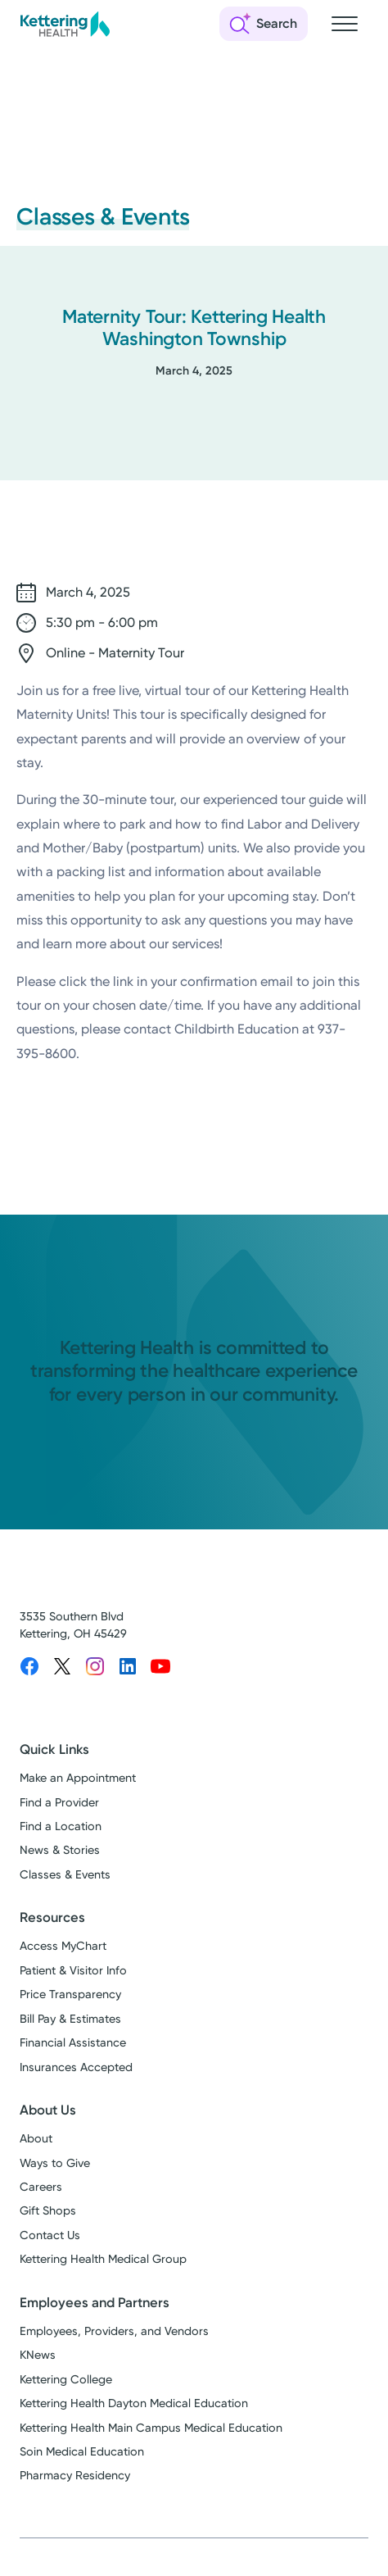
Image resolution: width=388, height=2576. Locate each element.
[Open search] (263, 24)
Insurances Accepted (76, 2067)
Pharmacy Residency (75, 2476)
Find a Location (61, 1826)
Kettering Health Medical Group (103, 2259)
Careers (41, 2187)
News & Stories (60, 1850)
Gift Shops (48, 2211)
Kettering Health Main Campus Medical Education (151, 2428)
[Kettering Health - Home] (65, 24)
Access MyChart (63, 1946)
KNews (38, 2355)
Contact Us (50, 2235)
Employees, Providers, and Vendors (114, 2331)
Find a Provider (59, 1803)
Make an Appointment (78, 1778)
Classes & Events (65, 1875)
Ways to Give (55, 2163)
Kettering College (66, 2380)
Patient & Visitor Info (73, 1971)
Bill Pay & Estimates (70, 2019)
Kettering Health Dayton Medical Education (134, 2403)
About (36, 2139)
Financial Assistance (73, 2043)
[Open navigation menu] (344, 24)
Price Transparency (70, 1994)
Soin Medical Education (82, 2452)
